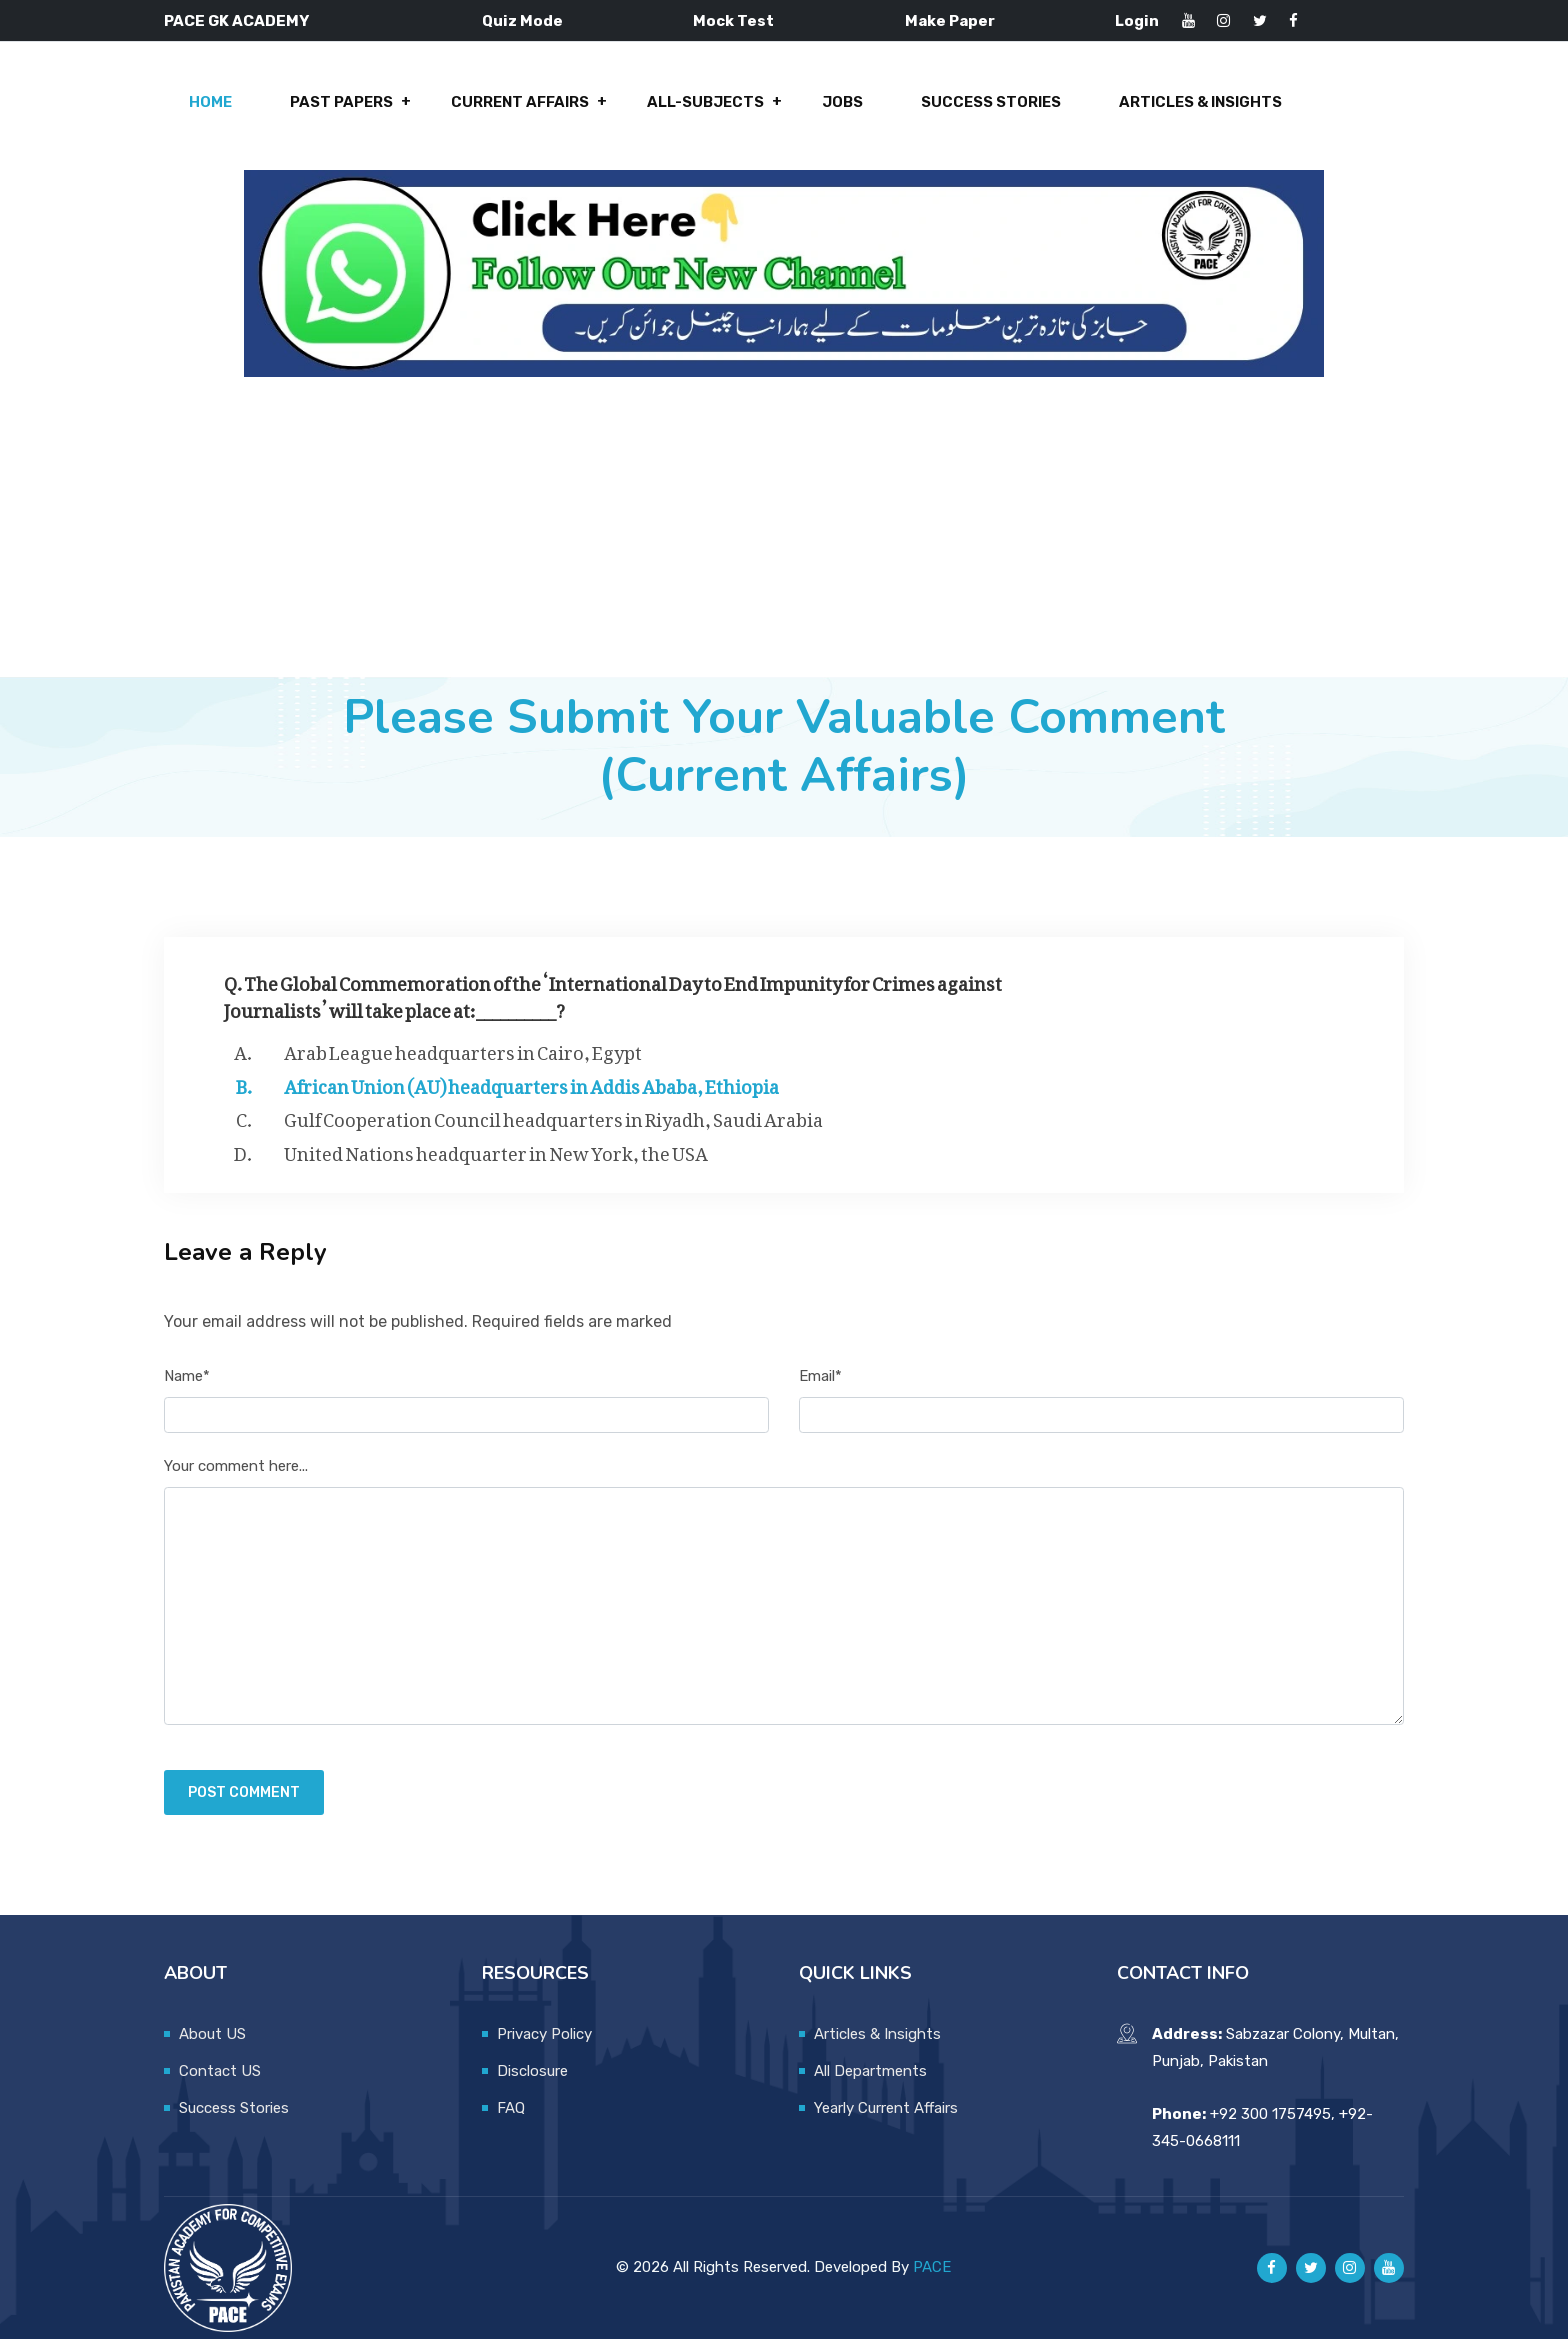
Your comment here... (236, 1466)
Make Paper (950, 21)
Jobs (842, 102)
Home (210, 102)
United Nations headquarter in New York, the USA (496, 1150)
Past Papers (341, 102)
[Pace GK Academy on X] (1311, 2268)
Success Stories (991, 102)
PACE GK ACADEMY (236, 21)
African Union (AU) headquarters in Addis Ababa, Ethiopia (531, 1083)
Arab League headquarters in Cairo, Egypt (463, 1049)
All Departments (870, 2071)
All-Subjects (705, 102)
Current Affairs (520, 102)
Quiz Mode (522, 21)
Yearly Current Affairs (886, 2108)
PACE (932, 2267)
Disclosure (532, 2071)
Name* (187, 1376)
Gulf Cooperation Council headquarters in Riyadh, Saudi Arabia (553, 1116)
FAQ (511, 2108)
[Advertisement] (784, 527)
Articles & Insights (1200, 102)
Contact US (220, 2071)
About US (212, 2034)
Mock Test (733, 21)
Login (1137, 21)
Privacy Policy (544, 2034)
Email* (820, 1376)
